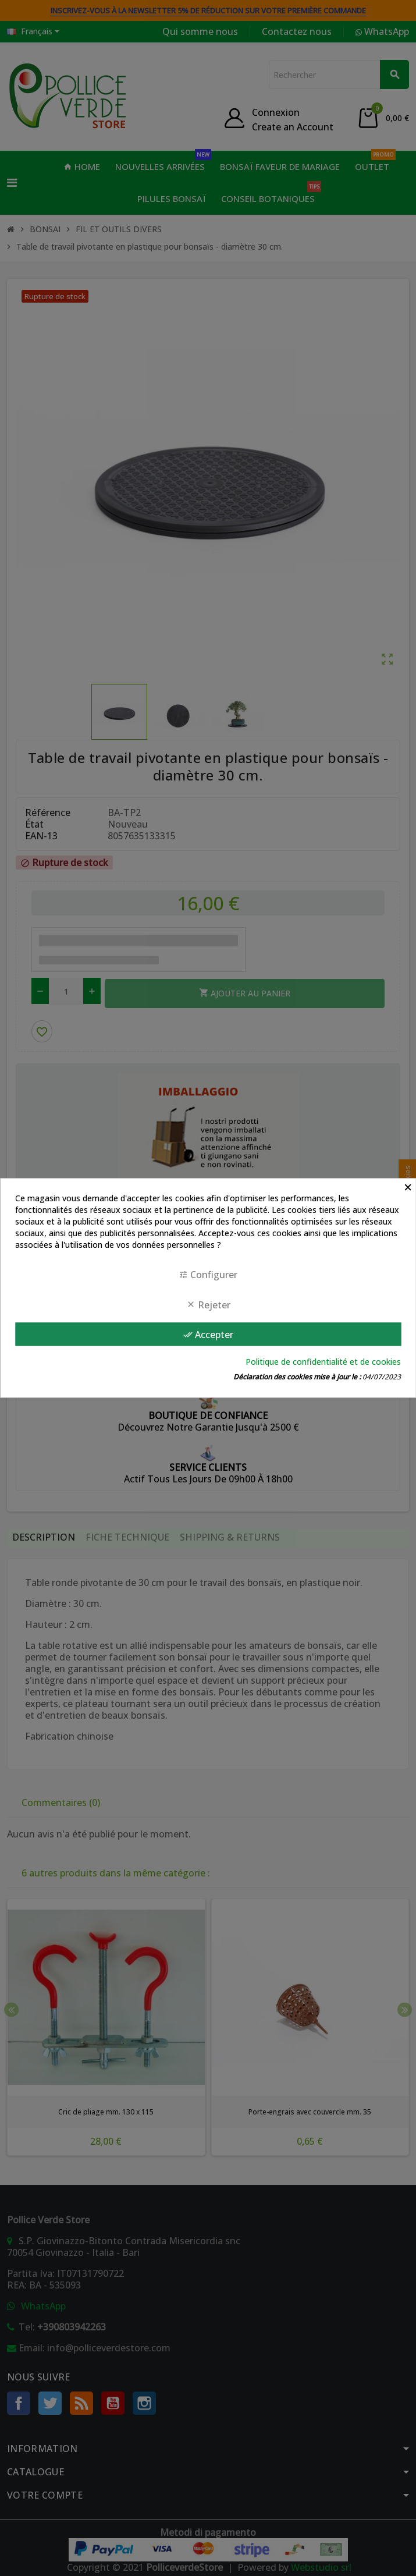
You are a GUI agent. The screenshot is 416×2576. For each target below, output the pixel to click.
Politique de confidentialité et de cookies (323, 1362)
